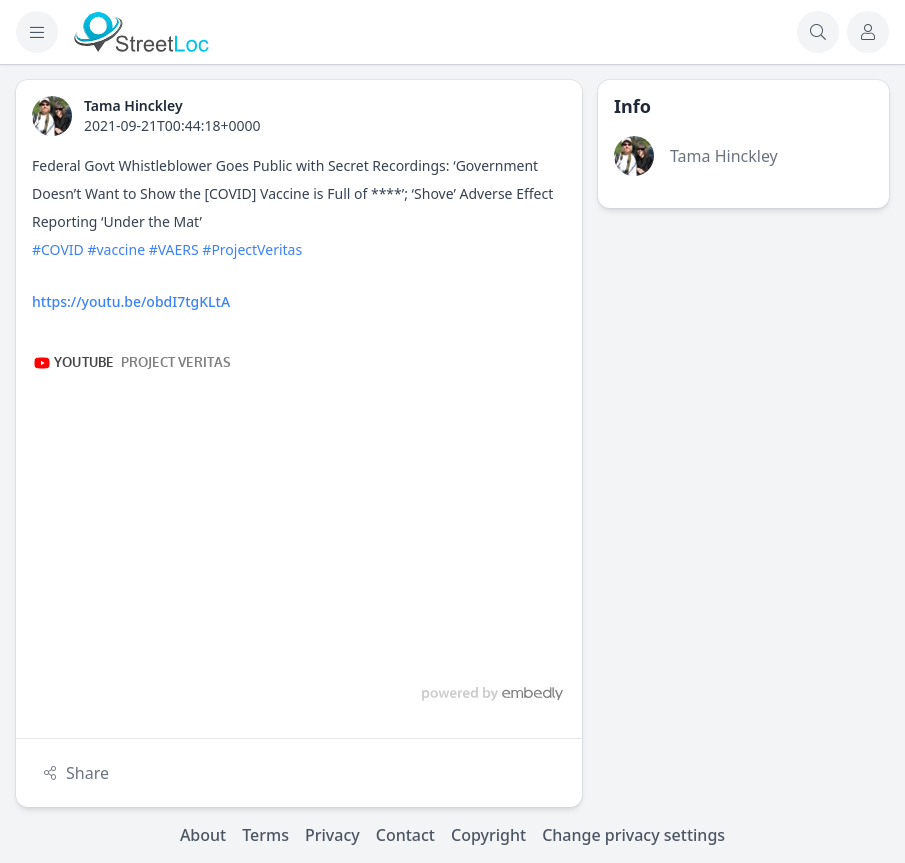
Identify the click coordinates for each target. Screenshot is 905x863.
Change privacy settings (633, 835)
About (203, 835)
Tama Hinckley (724, 156)
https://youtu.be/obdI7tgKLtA (131, 301)
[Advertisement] (743, 349)
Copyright (488, 835)
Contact (405, 835)
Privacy (332, 835)
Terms (265, 835)
